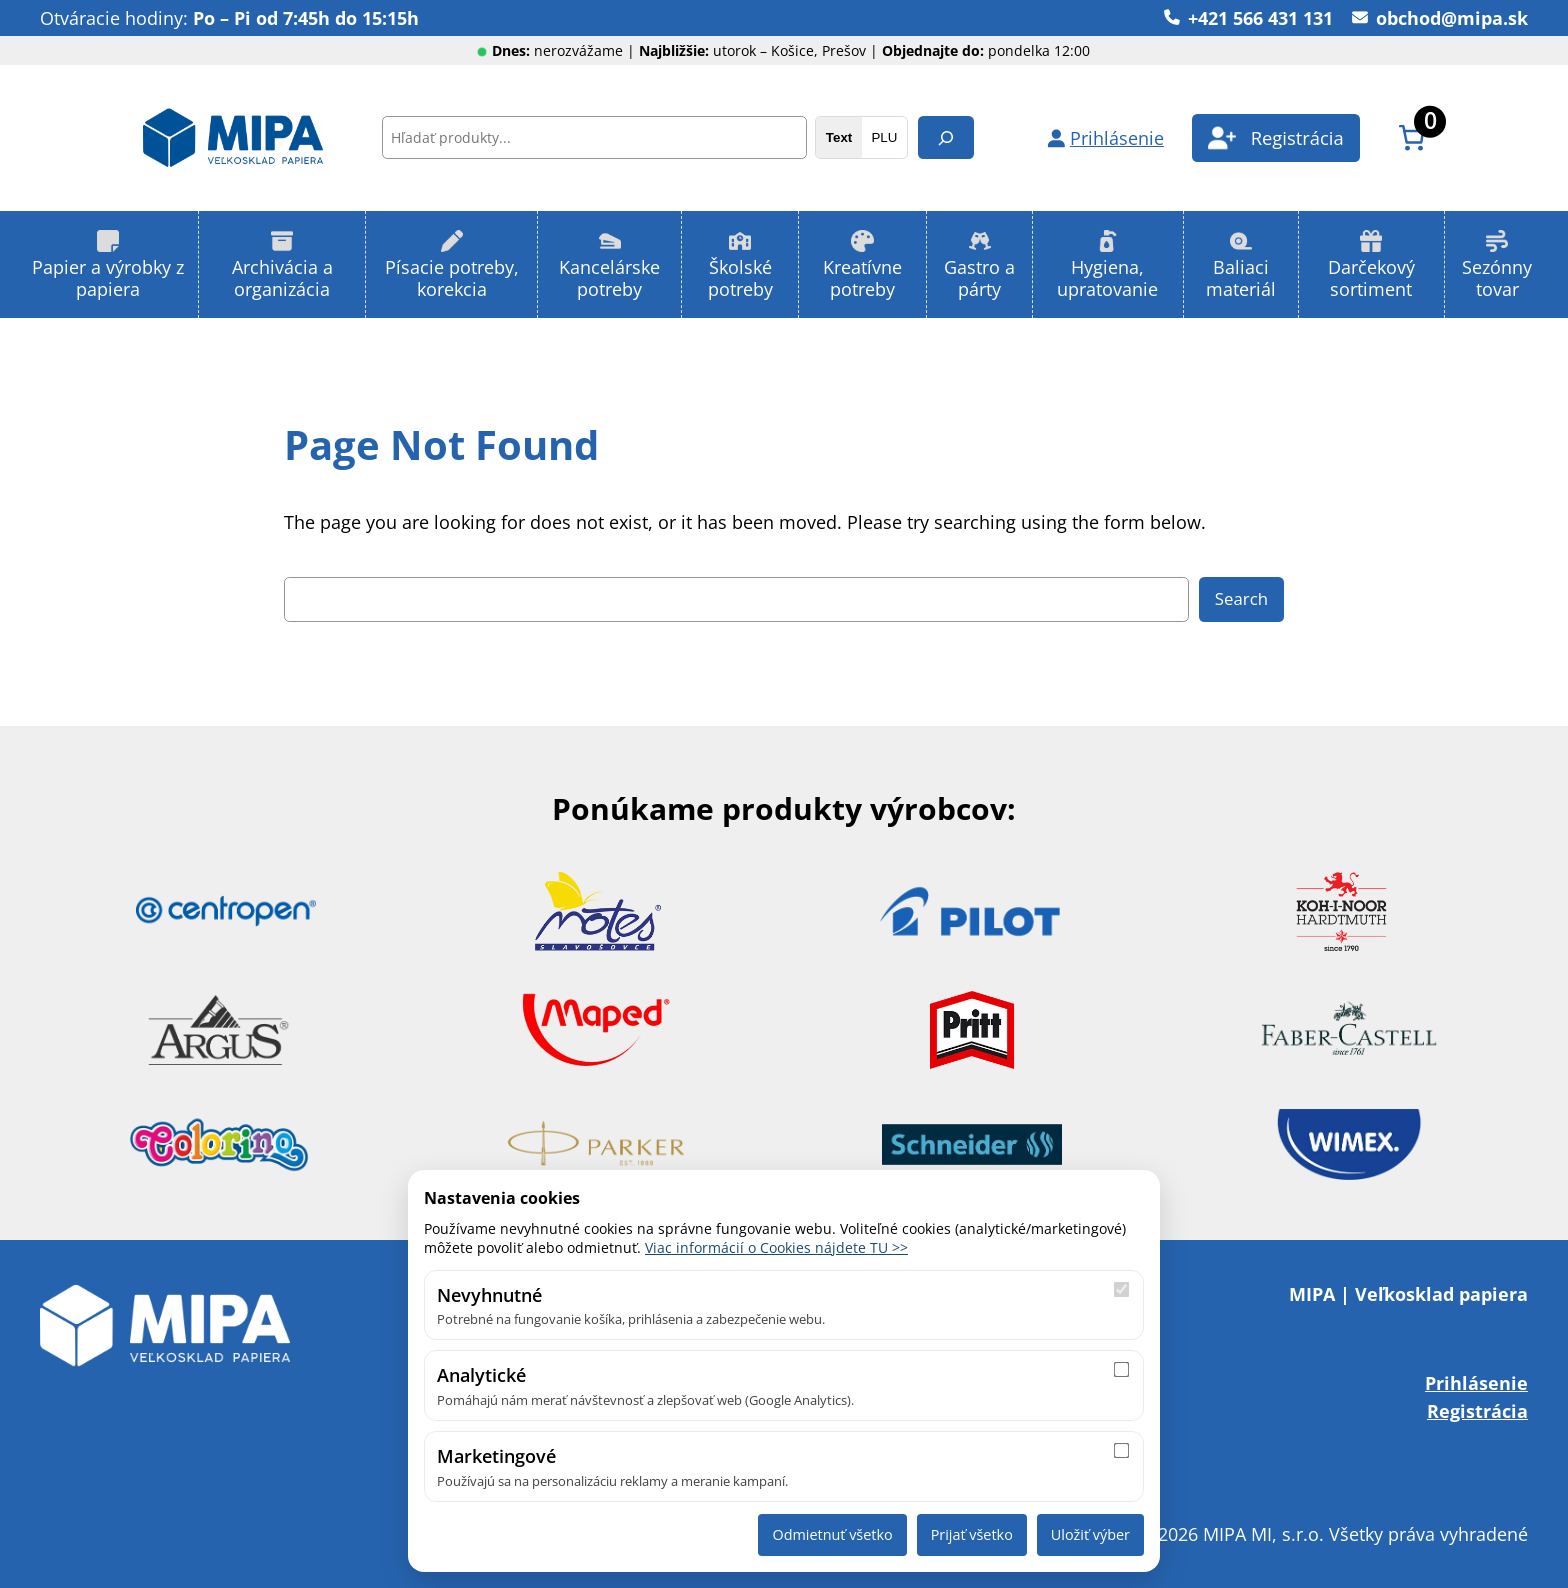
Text (839, 137)
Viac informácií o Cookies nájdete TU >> (776, 1247)
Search (1241, 598)
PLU (884, 137)
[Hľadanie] (946, 137)
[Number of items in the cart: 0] (1411, 137)
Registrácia (1477, 1410)
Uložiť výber (1090, 1534)
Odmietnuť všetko (832, 1534)
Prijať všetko (972, 1534)
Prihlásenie (1476, 1382)
